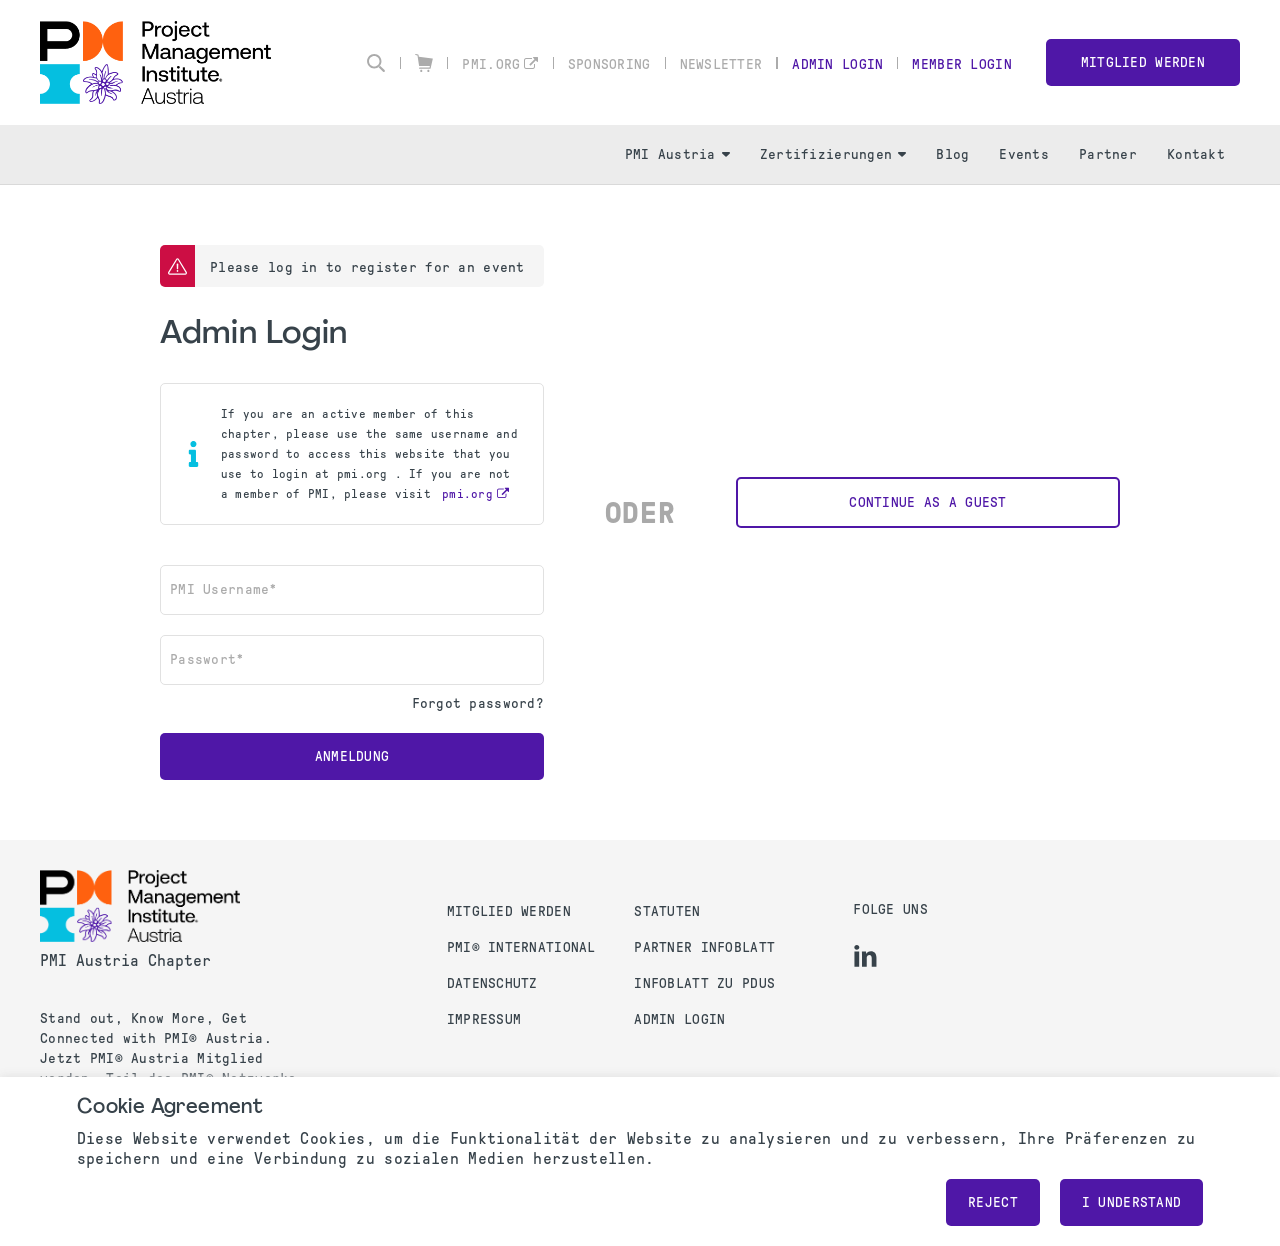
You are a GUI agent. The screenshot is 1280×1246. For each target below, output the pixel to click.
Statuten (667, 911)
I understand (1131, 1202)
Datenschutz (492, 983)
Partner (1108, 154)
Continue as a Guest (927, 502)
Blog (952, 154)
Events (1024, 154)
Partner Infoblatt (704, 947)
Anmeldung (352, 756)
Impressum (484, 1019)
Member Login (961, 64)
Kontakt (1196, 154)
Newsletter (721, 64)
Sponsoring (609, 64)
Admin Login (837, 64)
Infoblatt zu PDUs (704, 983)
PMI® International (521, 947)
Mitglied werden (1143, 62)
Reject (993, 1202)
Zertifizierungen (833, 154)
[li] (865, 956)
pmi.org (491, 64)
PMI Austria (677, 154)
